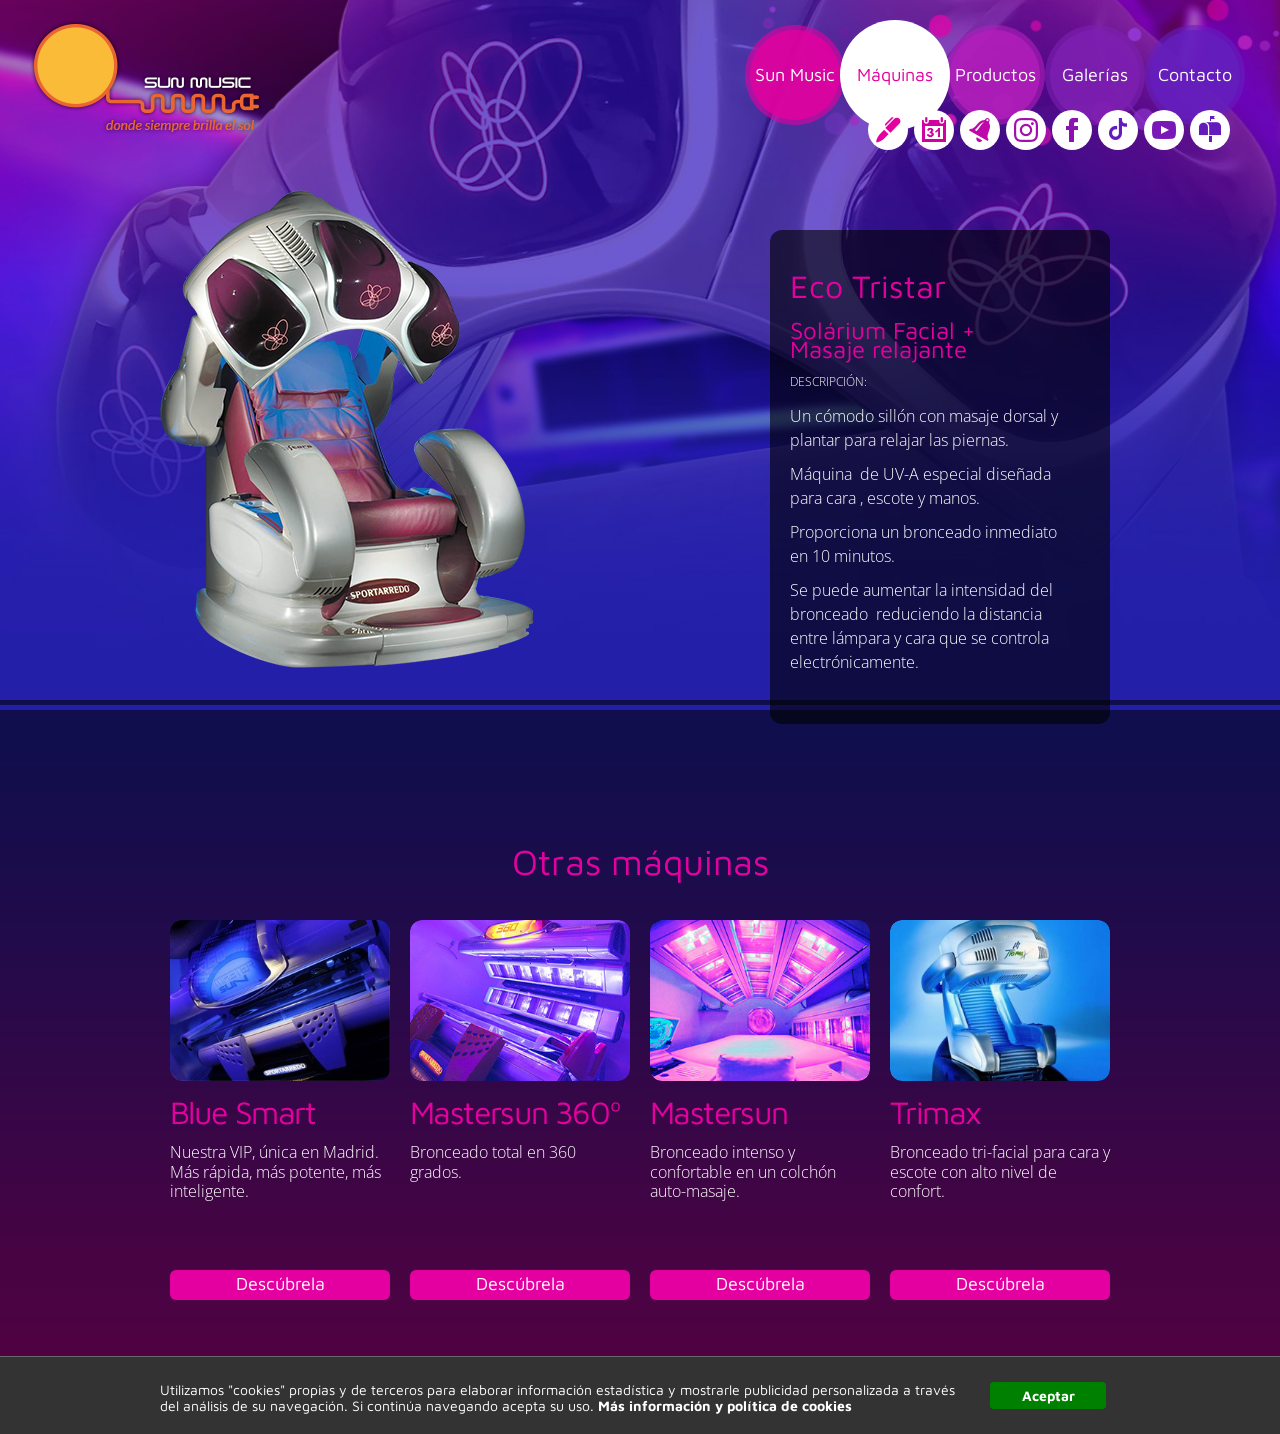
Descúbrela (280, 1283)
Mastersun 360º (515, 1112)
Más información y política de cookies (725, 1405)
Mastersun (719, 1112)
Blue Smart (242, 1112)
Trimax (935, 1112)
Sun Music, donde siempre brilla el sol (146, 78)
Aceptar (1048, 1395)
